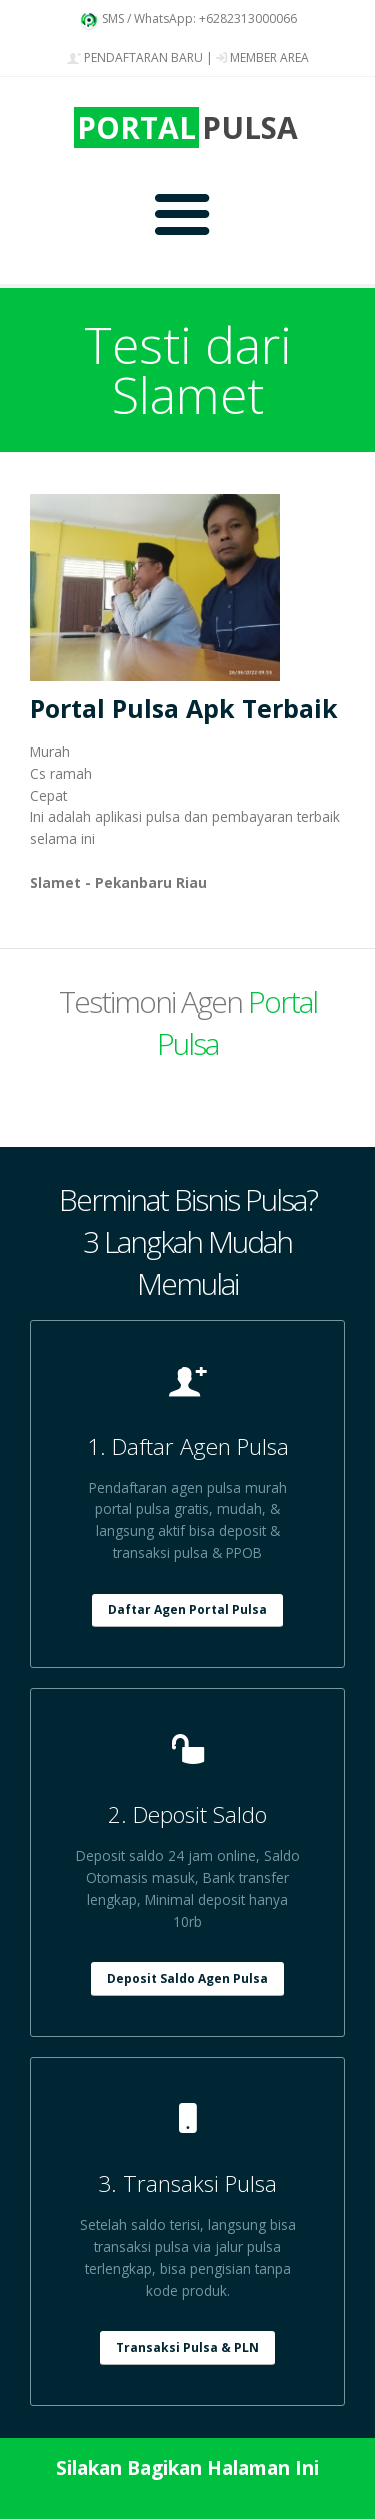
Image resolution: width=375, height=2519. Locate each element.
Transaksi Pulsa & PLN (187, 2347)
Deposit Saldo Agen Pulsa (187, 1978)
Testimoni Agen (188, 1022)
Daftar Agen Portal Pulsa (187, 1609)
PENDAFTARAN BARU (135, 57)
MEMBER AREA (262, 57)
